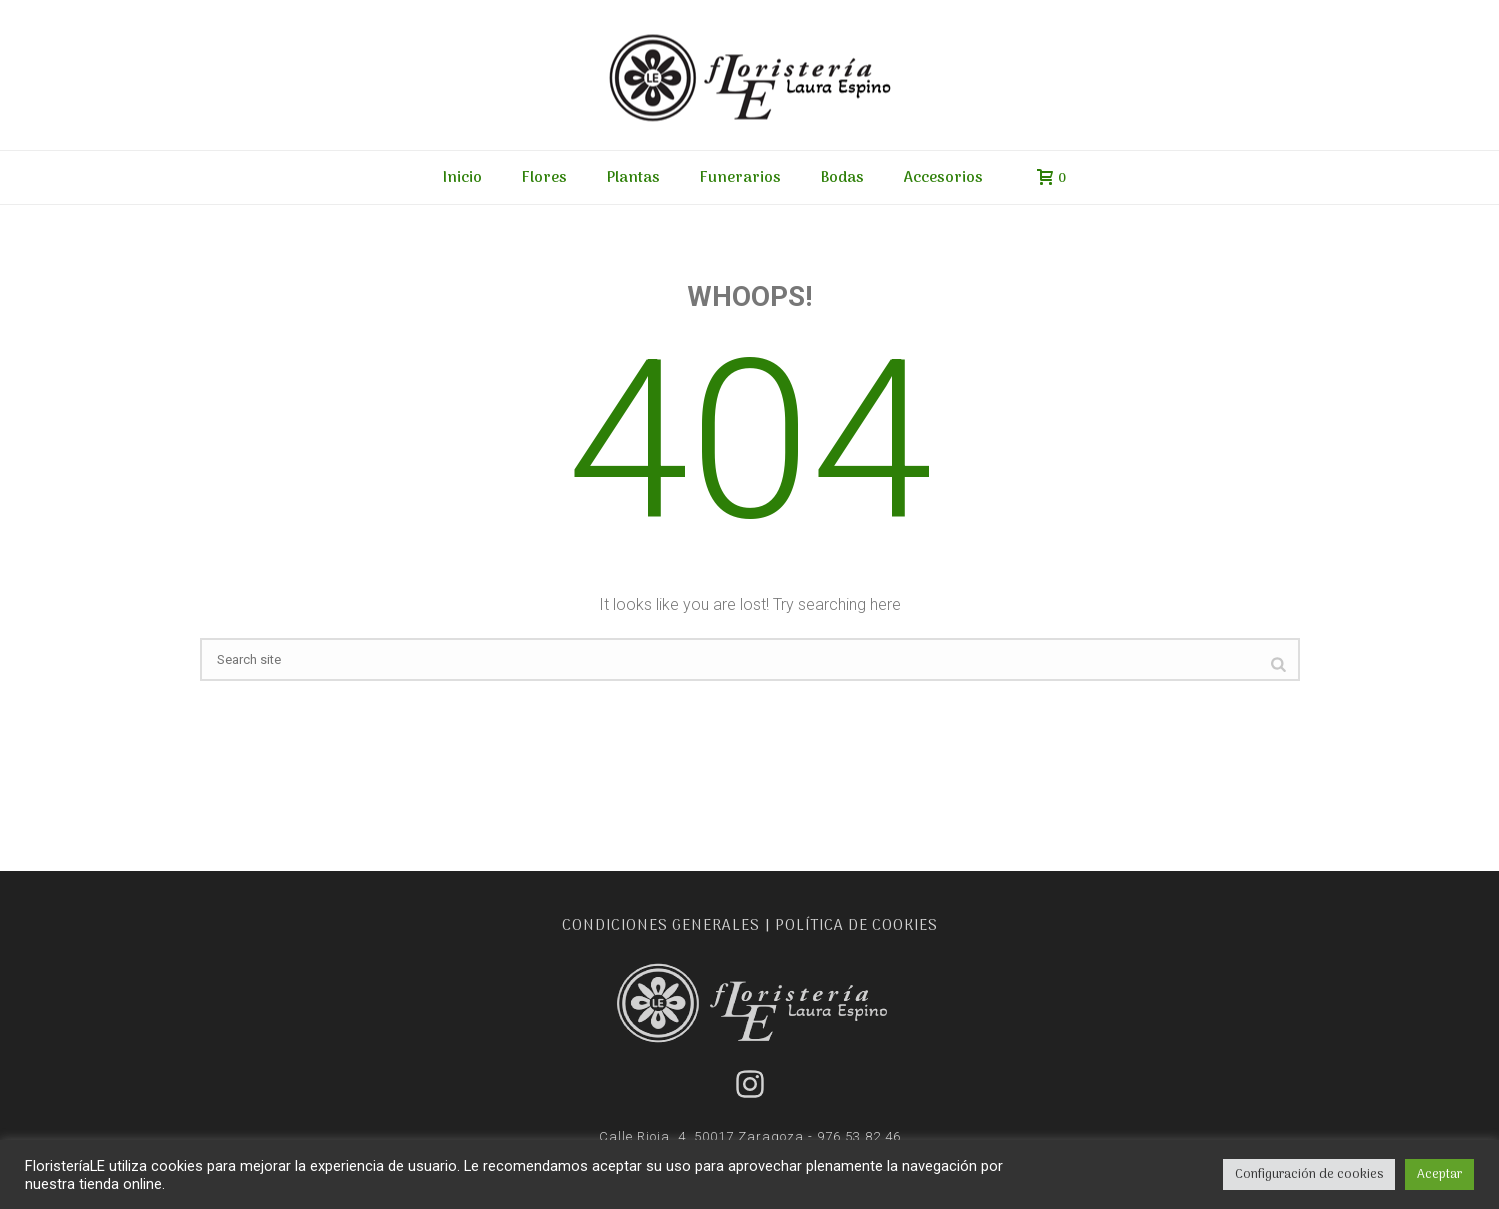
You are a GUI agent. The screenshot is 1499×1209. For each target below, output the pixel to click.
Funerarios (740, 178)
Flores (544, 178)
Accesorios (943, 178)
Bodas (842, 178)
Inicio (462, 178)
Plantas (633, 178)
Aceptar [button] (1439, 1174)
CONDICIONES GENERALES (661, 926)
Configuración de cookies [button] (1309, 1174)
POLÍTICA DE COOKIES (856, 926)
